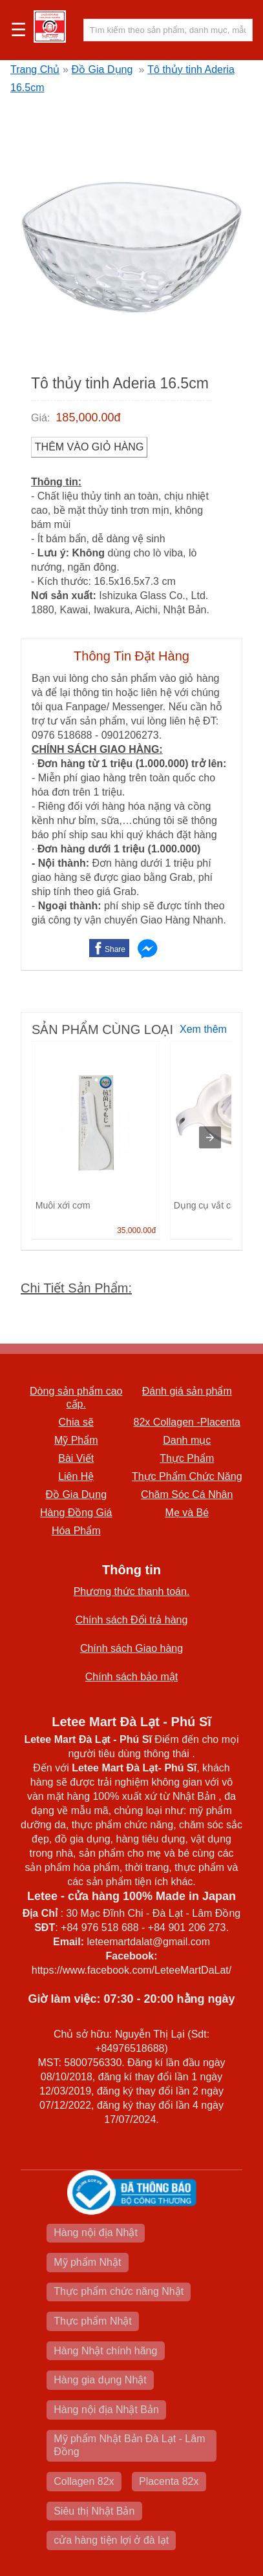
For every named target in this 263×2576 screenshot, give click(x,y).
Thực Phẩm (187, 1458)
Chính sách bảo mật (131, 1676)
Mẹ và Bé (187, 1512)
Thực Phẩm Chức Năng (187, 1476)
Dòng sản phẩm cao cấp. (76, 1397)
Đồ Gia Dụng (102, 69)
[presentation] (210, 1137)
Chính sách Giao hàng (131, 1648)
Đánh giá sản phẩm (187, 1391)
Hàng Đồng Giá (76, 1512)
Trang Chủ (34, 69)
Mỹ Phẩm (76, 1440)
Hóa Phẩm (76, 1530)
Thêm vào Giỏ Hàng (89, 446)
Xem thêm (203, 1029)
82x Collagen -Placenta (187, 1422)
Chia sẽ (76, 1422)
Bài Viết (76, 1458)
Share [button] (115, 949)
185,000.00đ (88, 417)
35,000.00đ (136, 1230)
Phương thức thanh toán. (132, 1591)
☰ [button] (18, 30)
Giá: (40, 417)
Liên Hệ (76, 1476)
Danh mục (187, 1440)
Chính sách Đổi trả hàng (132, 1619)
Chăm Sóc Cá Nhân (187, 1494)
